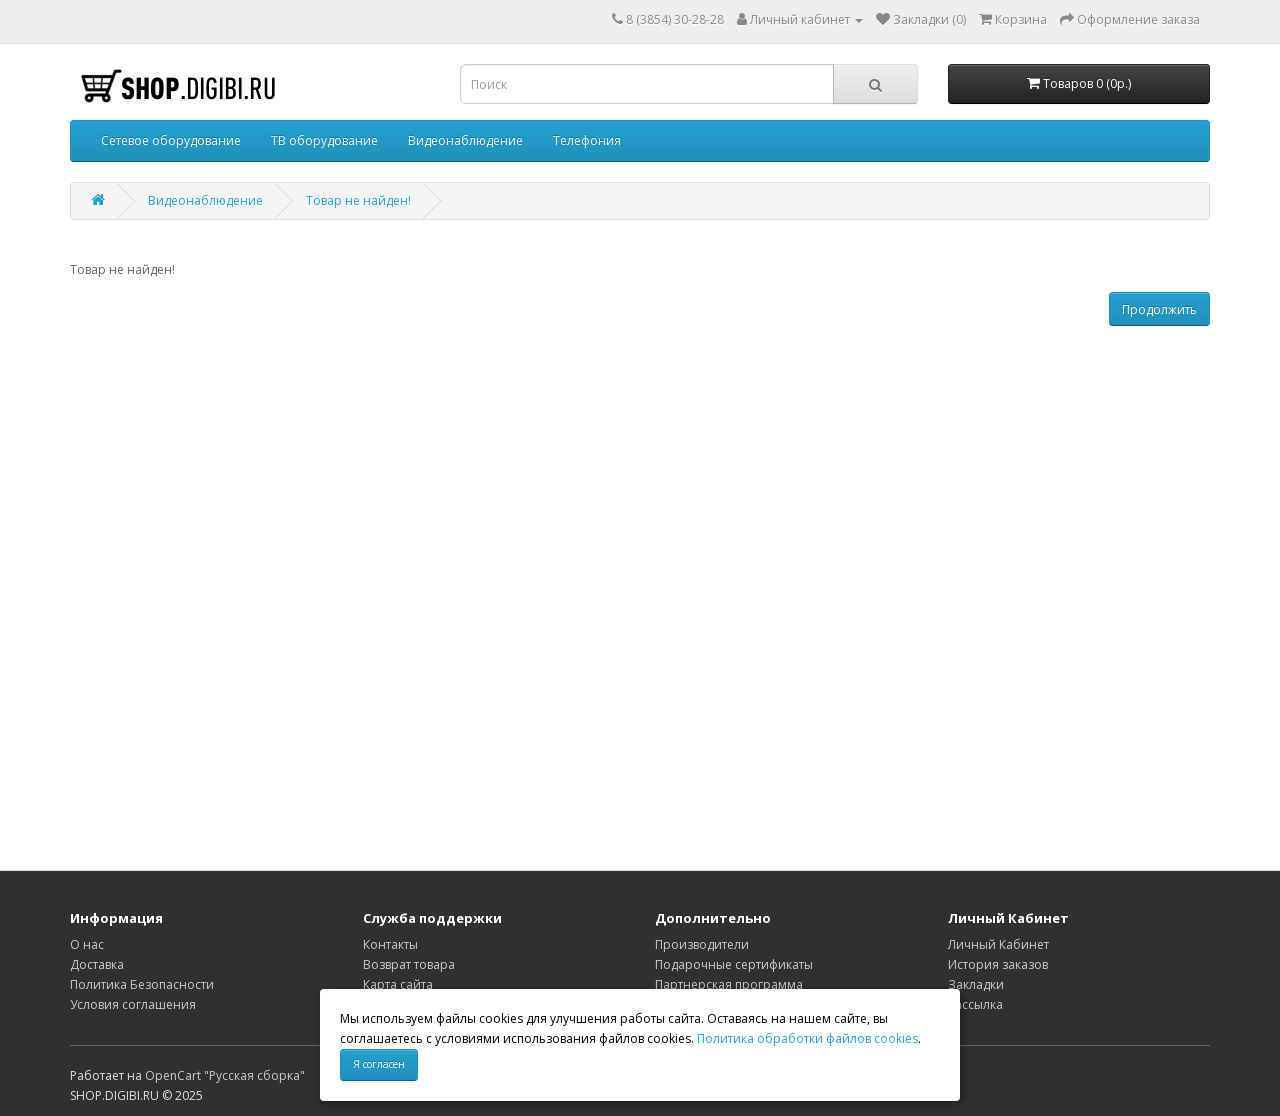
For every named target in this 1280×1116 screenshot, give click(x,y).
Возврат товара (409, 964)
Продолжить (1159, 309)
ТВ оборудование (324, 140)
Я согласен (379, 1064)
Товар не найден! (358, 200)
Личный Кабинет (998, 944)
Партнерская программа (729, 984)
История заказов (998, 964)
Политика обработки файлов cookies (807, 1038)
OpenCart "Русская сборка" (225, 1075)
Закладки (976, 984)
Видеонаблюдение (465, 140)
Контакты (390, 944)
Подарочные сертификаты (734, 964)
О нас (87, 944)
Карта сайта (398, 984)
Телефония (587, 140)
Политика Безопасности (142, 984)
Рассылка (975, 1004)
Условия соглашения (133, 1004)
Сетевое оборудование (171, 140)
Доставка (97, 964)
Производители (702, 944)
